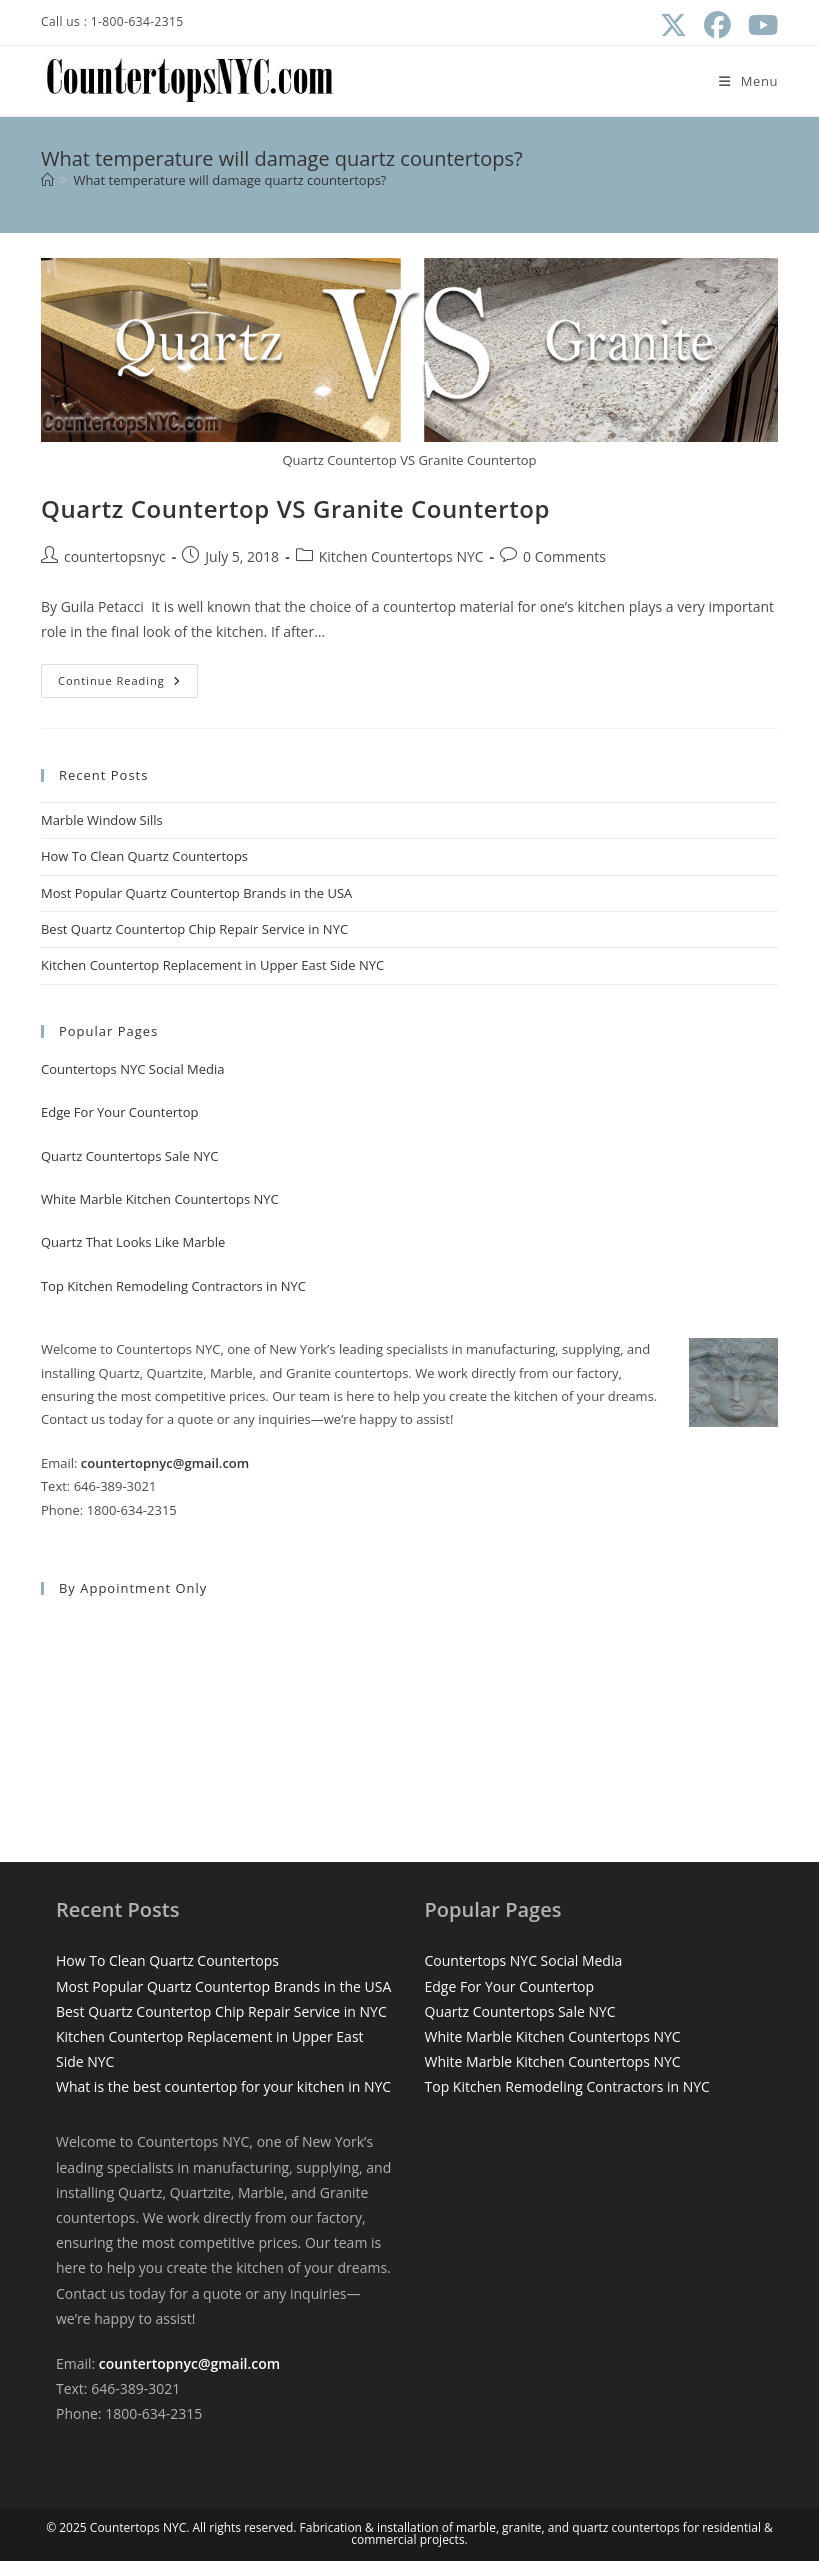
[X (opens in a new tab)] (673, 25)
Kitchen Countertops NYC (401, 556)
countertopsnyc (115, 556)
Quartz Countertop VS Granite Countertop (295, 508)
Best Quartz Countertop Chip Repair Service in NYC (194, 929)
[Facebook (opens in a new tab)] (717, 25)
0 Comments (564, 556)
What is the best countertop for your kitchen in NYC (223, 2086)
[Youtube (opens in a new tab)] (758, 25)
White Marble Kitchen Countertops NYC (160, 1199)
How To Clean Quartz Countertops (144, 856)
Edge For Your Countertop (120, 1112)
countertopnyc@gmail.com (165, 1463)
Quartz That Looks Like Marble (133, 1242)
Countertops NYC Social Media (133, 1069)
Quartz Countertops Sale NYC (129, 1156)
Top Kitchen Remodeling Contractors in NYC (173, 1286)
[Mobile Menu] (748, 81)
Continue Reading (128, 684)
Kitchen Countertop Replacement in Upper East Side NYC (212, 965)
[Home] (47, 180)
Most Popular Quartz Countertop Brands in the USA (196, 893)
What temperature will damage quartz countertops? (229, 180)
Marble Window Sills (102, 820)
